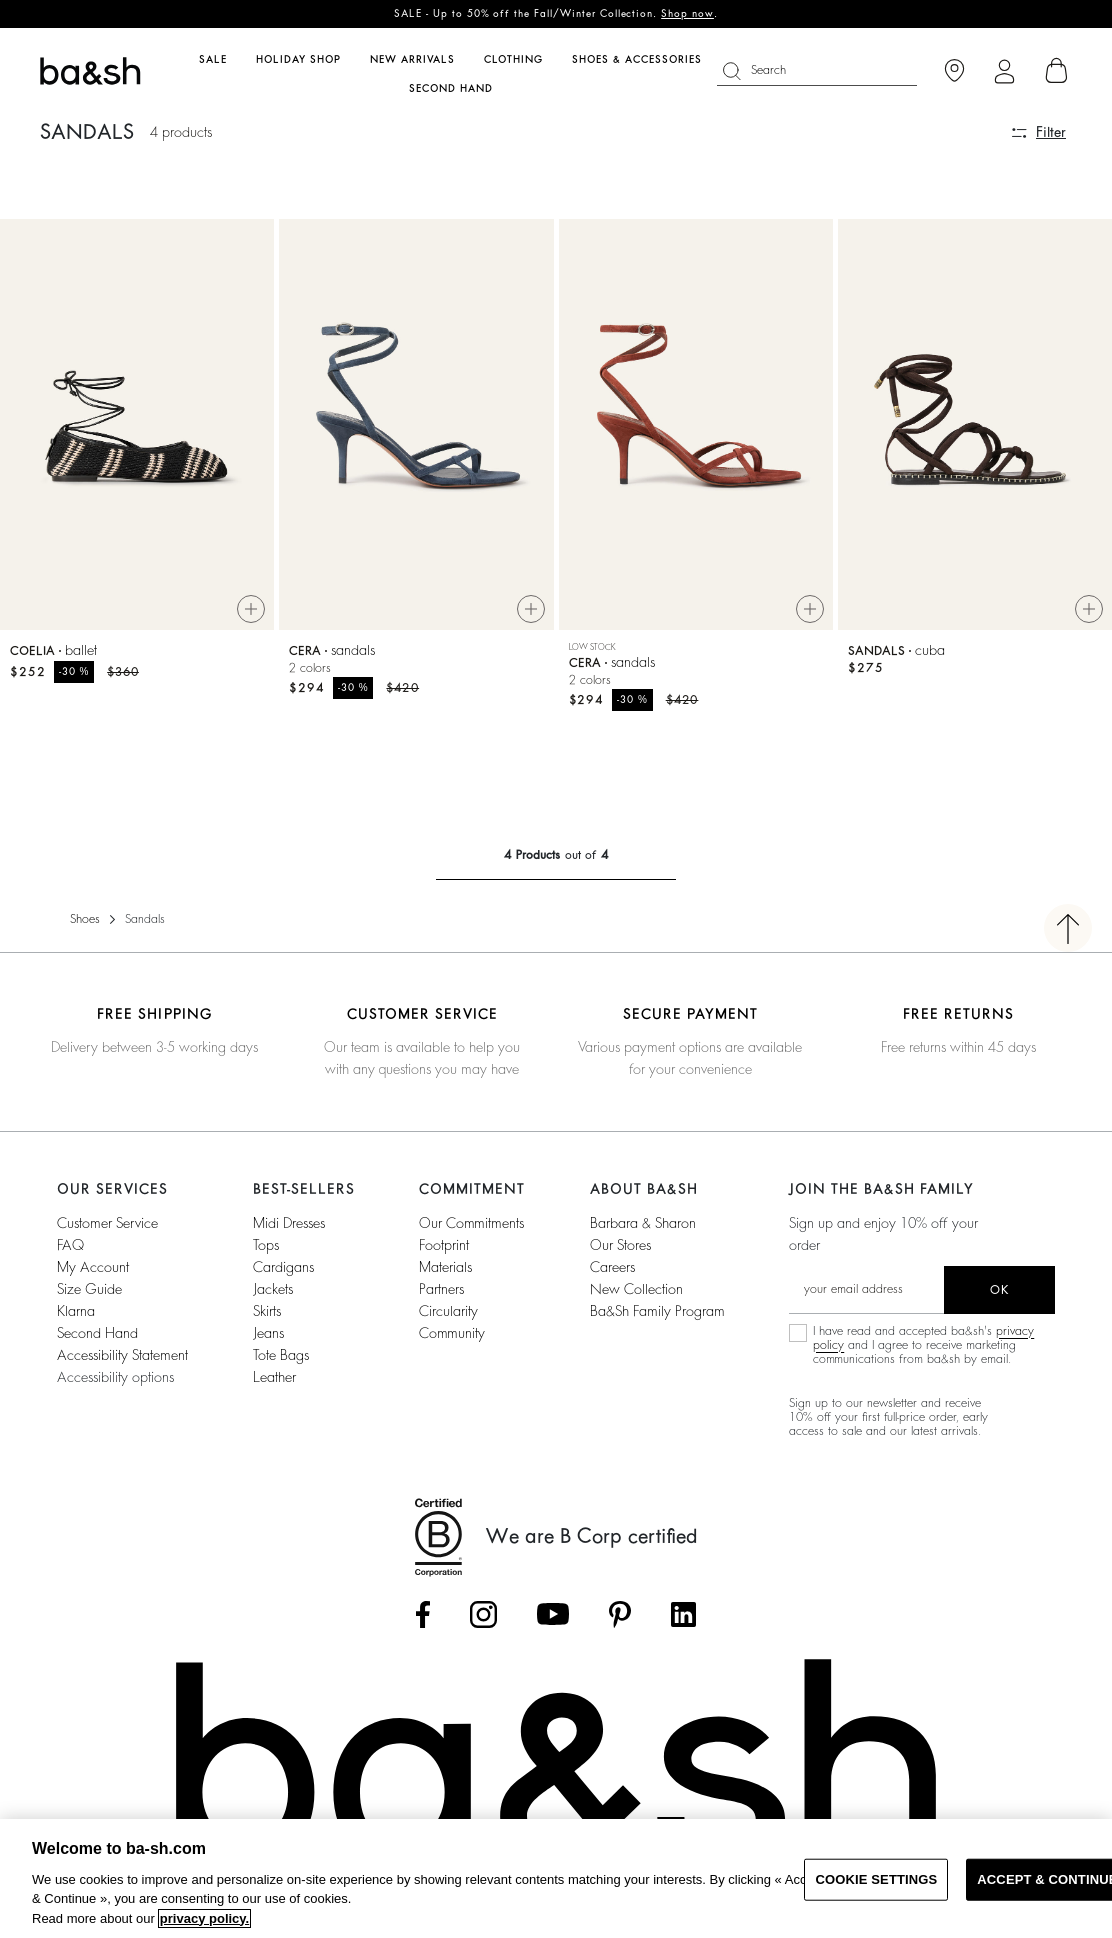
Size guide (89, 1289)
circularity (448, 1311)
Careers (612, 1267)
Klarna (76, 1311)
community (452, 1333)
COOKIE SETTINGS (876, 1879)
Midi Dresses (289, 1223)
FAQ (70, 1245)
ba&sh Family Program (657, 1311)
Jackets (273, 1289)
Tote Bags (281, 1355)
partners (441, 1289)
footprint (444, 1245)
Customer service (107, 1223)
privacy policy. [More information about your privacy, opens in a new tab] (204, 1918)
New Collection (636, 1289)
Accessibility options (115, 1377)
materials (445, 1267)
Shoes (85, 919)
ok (999, 1290)
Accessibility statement (122, 1355)
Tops (266, 1245)
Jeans (268, 1333)
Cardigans (283, 1267)
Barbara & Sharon (643, 1223)
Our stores (620, 1245)
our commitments (471, 1223)
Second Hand (97, 1333)
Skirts (267, 1311)
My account (93, 1267)
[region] (556, 1878)
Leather (274, 1377)
